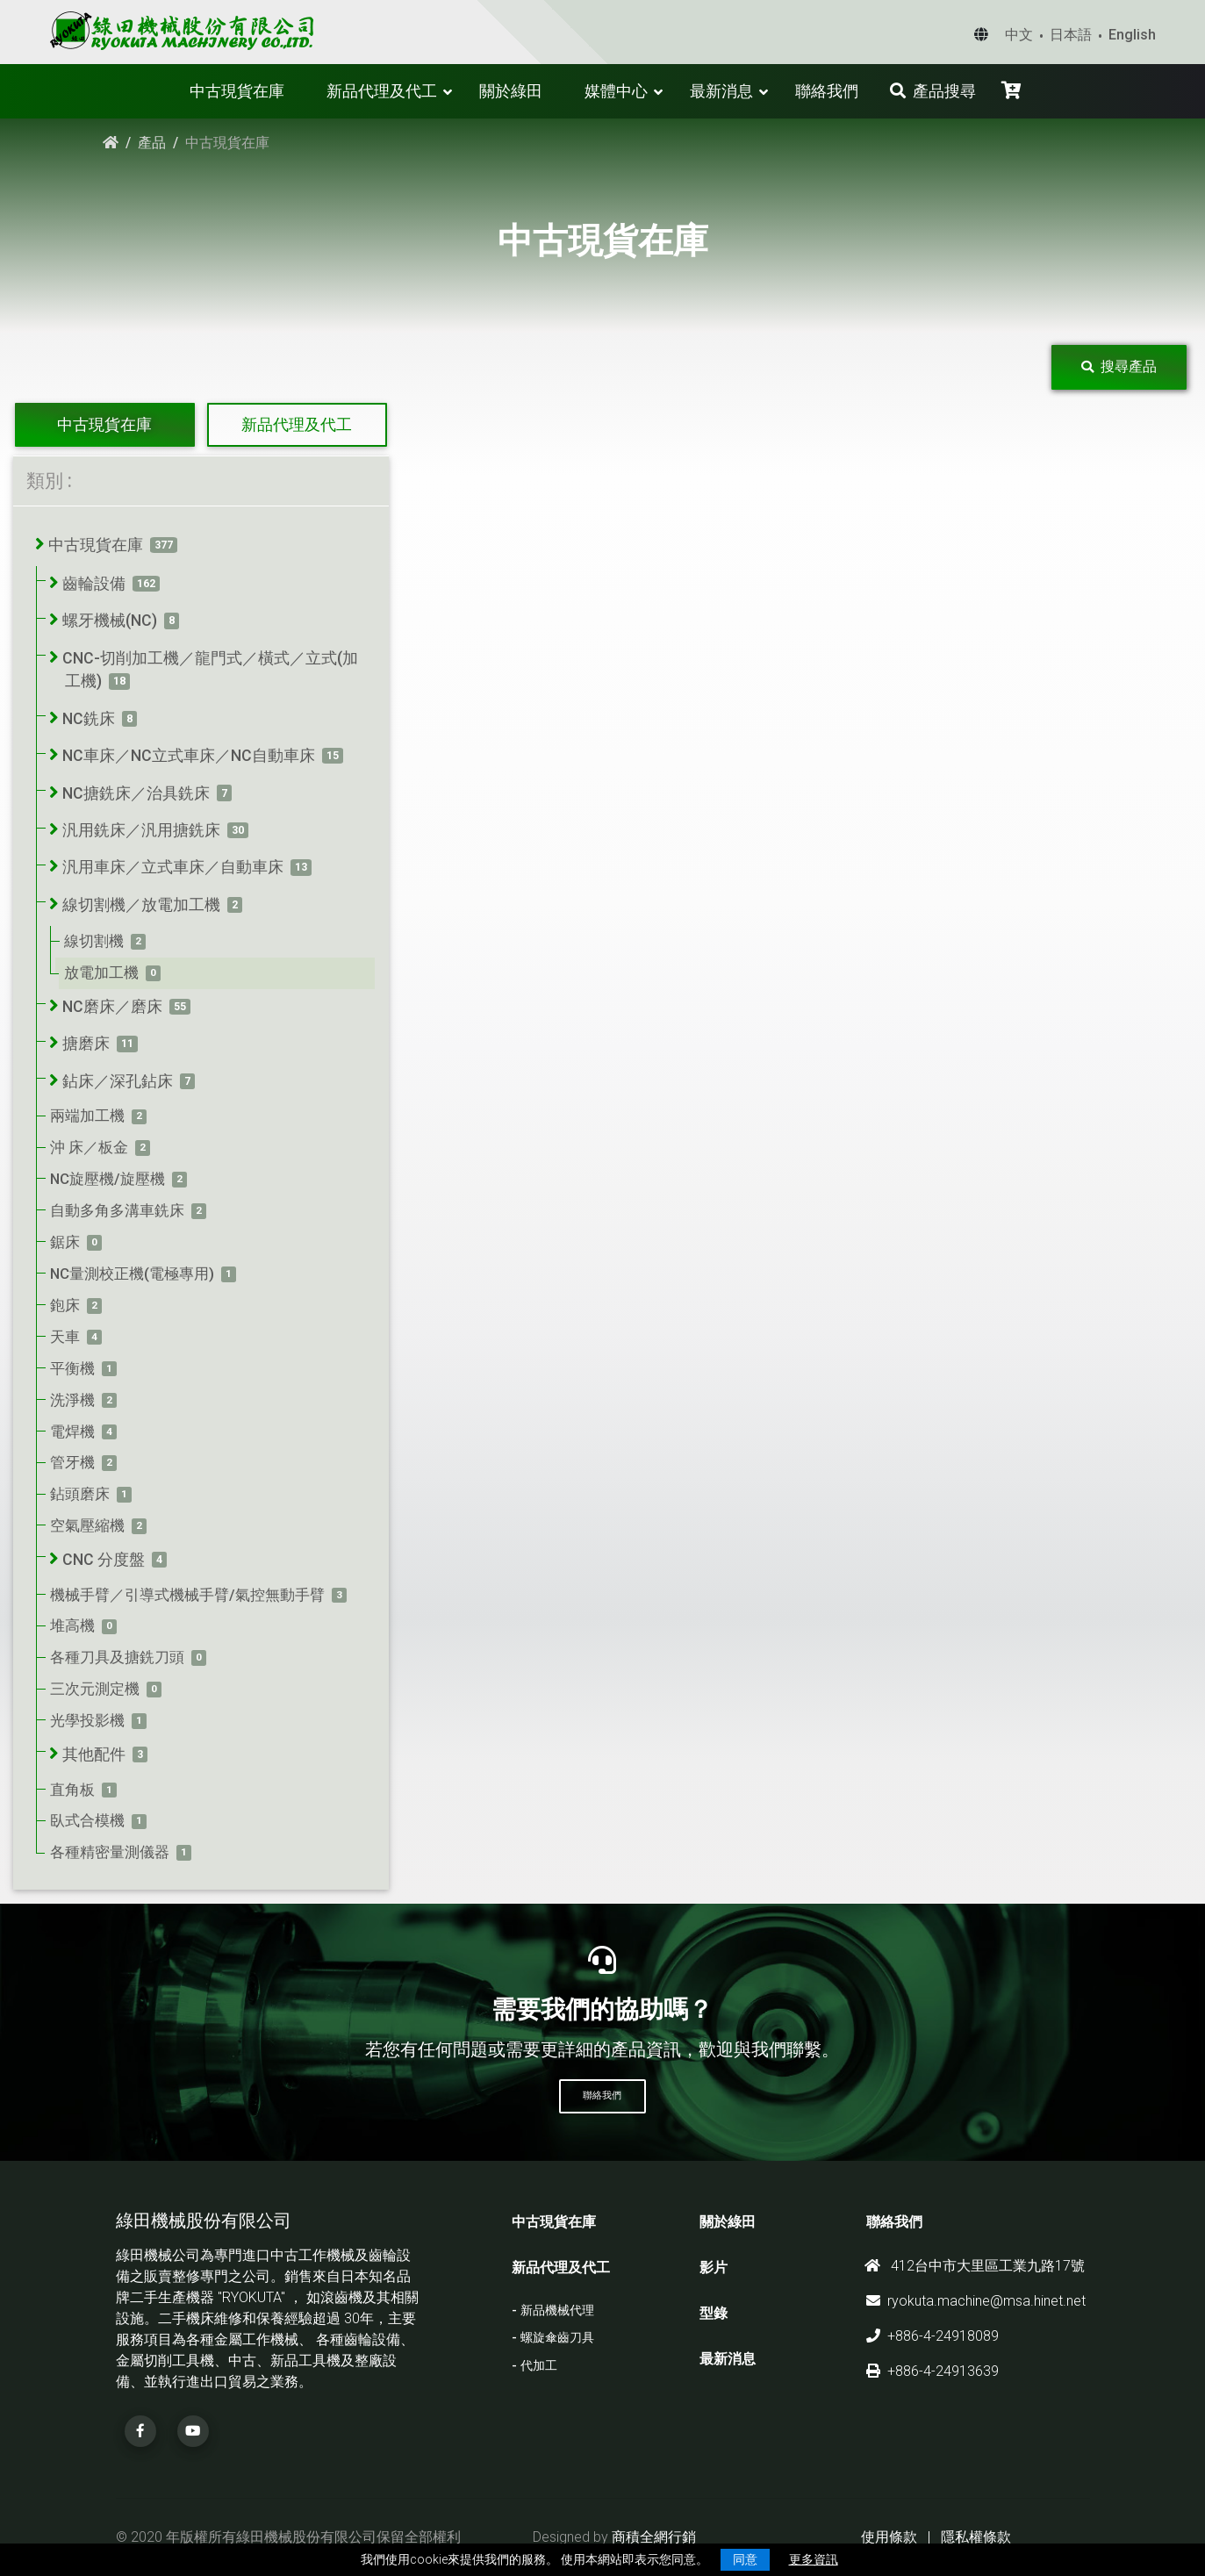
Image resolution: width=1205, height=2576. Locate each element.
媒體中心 (616, 91)
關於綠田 (510, 91)
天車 (65, 1336)
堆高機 (72, 1625)
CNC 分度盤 (103, 1559)
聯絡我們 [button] (602, 2095)
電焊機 (72, 1431)
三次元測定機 (95, 1688)
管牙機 (72, 1462)
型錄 (713, 2313)
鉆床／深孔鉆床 (117, 1081)
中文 (1019, 34)
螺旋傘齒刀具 (557, 2337)
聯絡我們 (826, 91)
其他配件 (94, 1754)
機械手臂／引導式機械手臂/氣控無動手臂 (187, 1595)
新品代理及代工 (381, 91)
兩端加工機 (87, 1115)
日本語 (1071, 34)
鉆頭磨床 (80, 1494)
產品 (152, 142)
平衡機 (72, 1368)
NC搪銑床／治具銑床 (136, 793)
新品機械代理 (557, 2310)
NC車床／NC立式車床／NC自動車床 (188, 755)
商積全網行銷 (654, 2537)
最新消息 (721, 91)
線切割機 (94, 941)
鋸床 (65, 1242)
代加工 (538, 2365)
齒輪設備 (94, 583)
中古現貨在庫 (237, 91)
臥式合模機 (87, 1820)
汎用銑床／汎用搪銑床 (141, 830)
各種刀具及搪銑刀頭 (117, 1657)
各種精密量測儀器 (109, 1852)
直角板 (72, 1789)
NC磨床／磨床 (112, 1006)
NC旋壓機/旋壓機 (107, 1179)
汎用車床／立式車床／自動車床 (172, 867)
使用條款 (889, 2537)
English (1132, 34)
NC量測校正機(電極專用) (132, 1273)
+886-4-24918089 (932, 2336)
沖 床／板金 (89, 1147)
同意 (745, 2559)
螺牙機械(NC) (109, 620)
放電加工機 (101, 972)
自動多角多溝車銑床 (117, 1210)
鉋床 (65, 1305)
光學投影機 (87, 1720)
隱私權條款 (976, 2537)
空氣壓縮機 (87, 1525)
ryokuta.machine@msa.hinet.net (976, 2301)
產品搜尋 (933, 91)
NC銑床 (88, 719)
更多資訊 (813, 2559)
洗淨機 (72, 1400)
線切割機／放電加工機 (141, 905)
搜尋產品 (1119, 366)
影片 (713, 2267)
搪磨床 (86, 1043)
